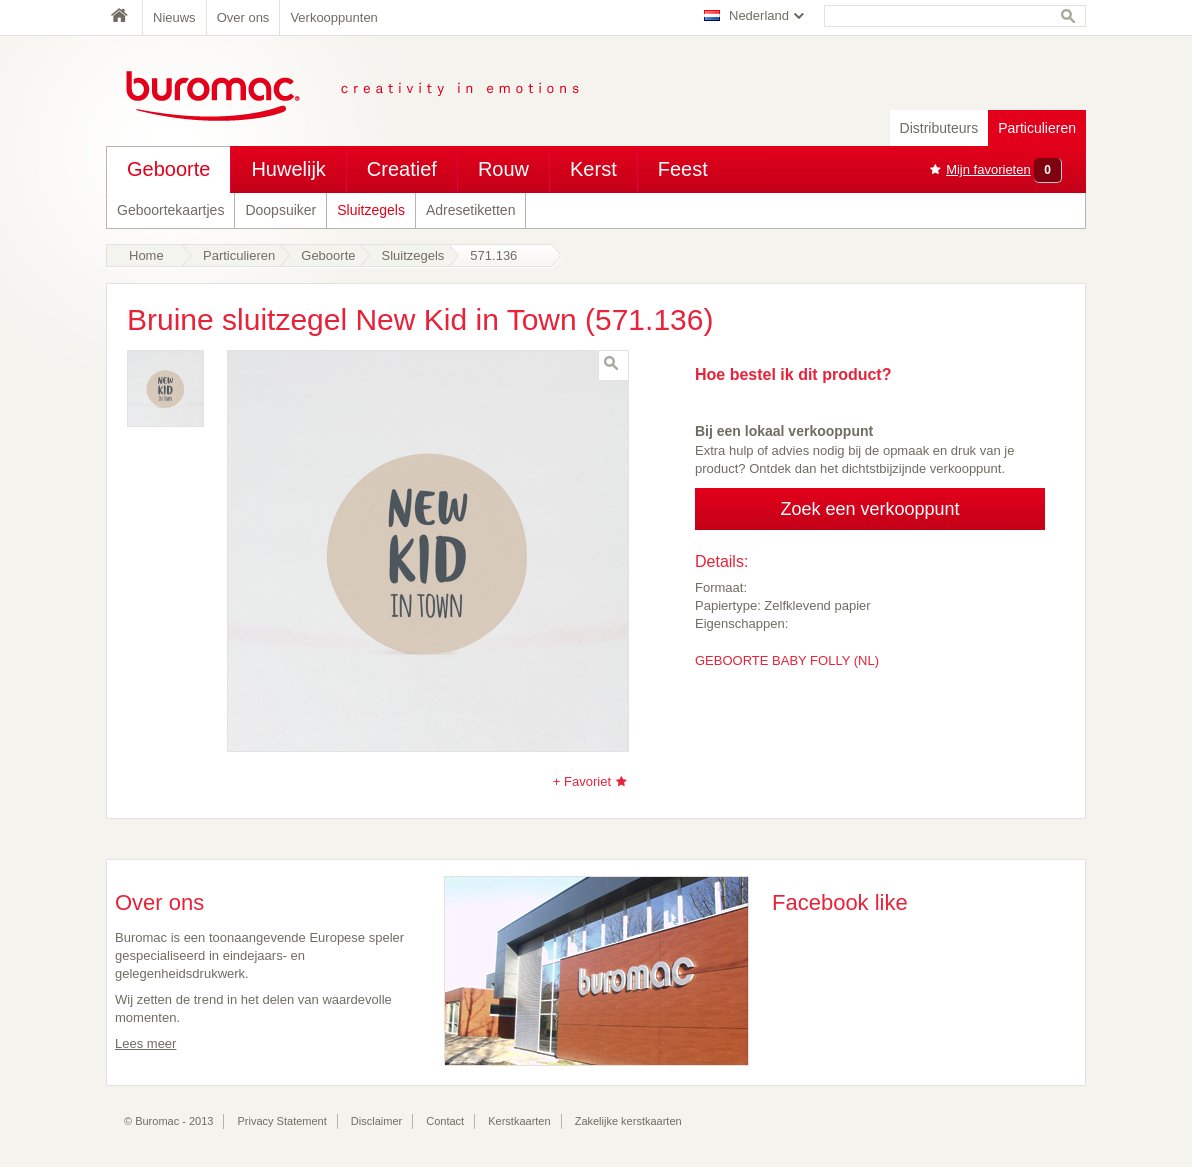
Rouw (503, 169)
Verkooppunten (333, 17)
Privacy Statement (282, 1121)
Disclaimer (376, 1121)
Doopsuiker (280, 210)
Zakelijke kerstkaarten (628, 1121)
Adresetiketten (471, 210)
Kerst (593, 169)
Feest (683, 169)
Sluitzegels (371, 210)
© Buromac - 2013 (168, 1121)
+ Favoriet (582, 781)
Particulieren (1037, 128)
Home (124, 17)
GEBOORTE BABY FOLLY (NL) (787, 660)
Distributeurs (939, 128)
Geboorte (168, 169)
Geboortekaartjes (170, 210)
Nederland (759, 15)
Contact (445, 1121)
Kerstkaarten (519, 1121)
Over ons (243, 17)
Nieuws (174, 17)
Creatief (402, 169)
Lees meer (145, 1043)
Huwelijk (288, 169)
